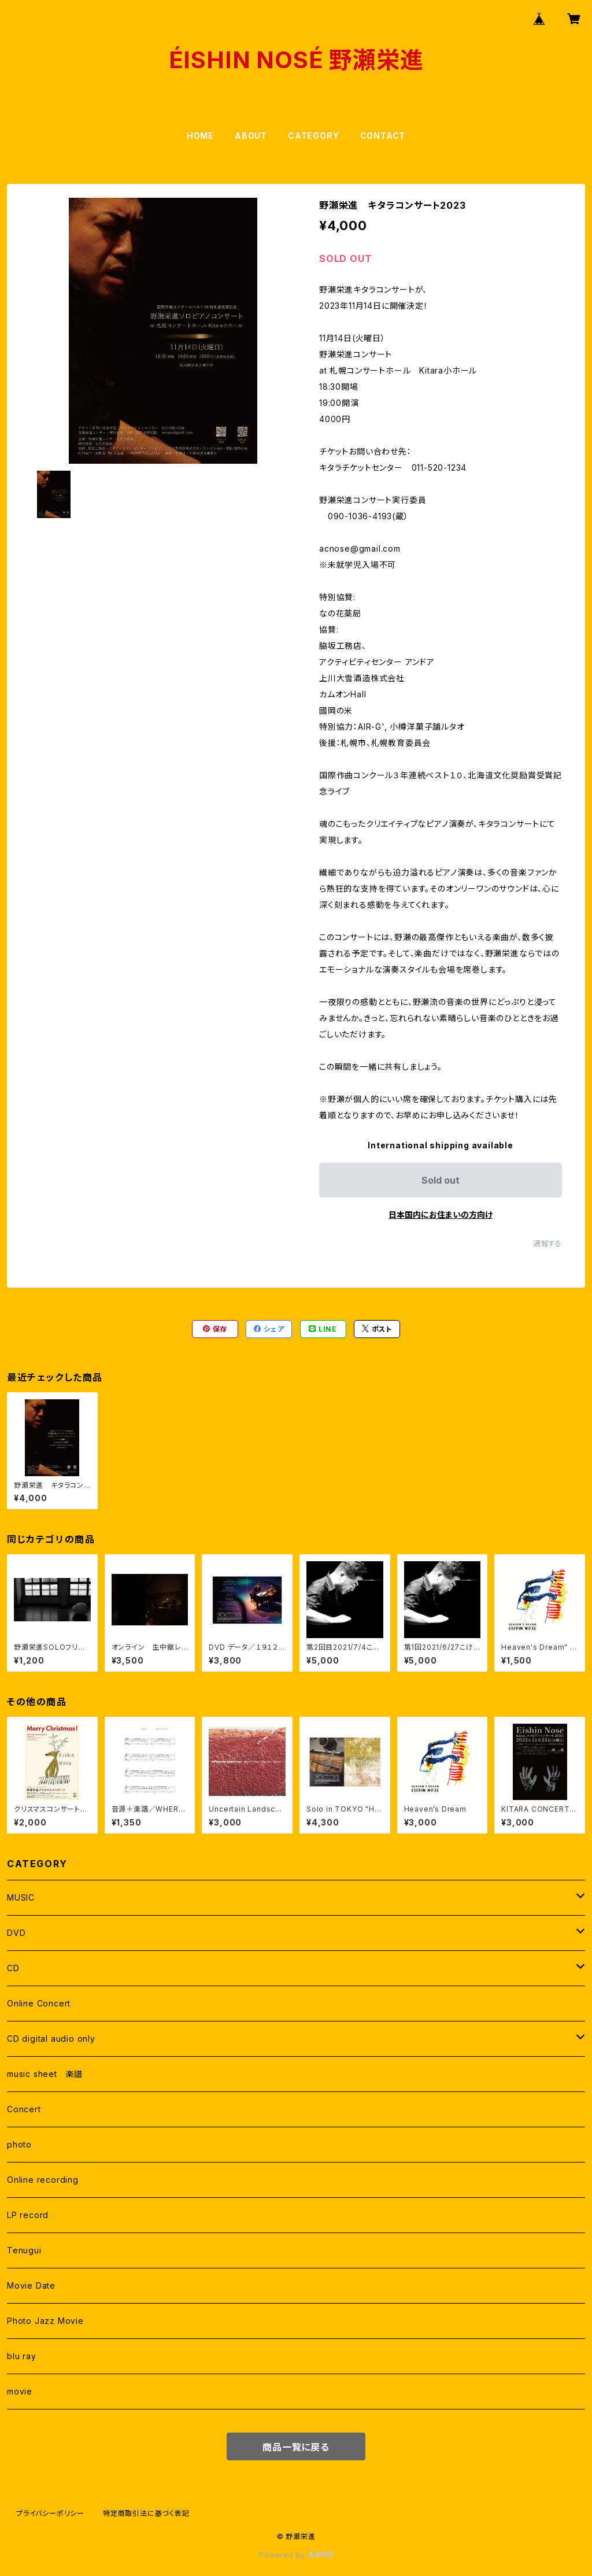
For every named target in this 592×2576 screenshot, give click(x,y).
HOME (200, 136)
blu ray (21, 2356)
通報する (548, 1243)
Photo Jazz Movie (45, 2321)
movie (19, 2391)
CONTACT (383, 136)
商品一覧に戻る (296, 2447)
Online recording (43, 2180)
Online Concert (39, 2003)
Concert (24, 2109)
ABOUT (251, 136)
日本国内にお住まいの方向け (440, 1214)
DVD (16, 1933)
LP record (28, 2215)
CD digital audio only (51, 2038)
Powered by (296, 2555)
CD (13, 1968)
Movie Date (31, 2285)
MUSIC (21, 1897)
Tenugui (24, 2250)
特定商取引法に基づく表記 (146, 2513)
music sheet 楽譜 (45, 2074)
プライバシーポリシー (50, 2513)
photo (19, 2144)
